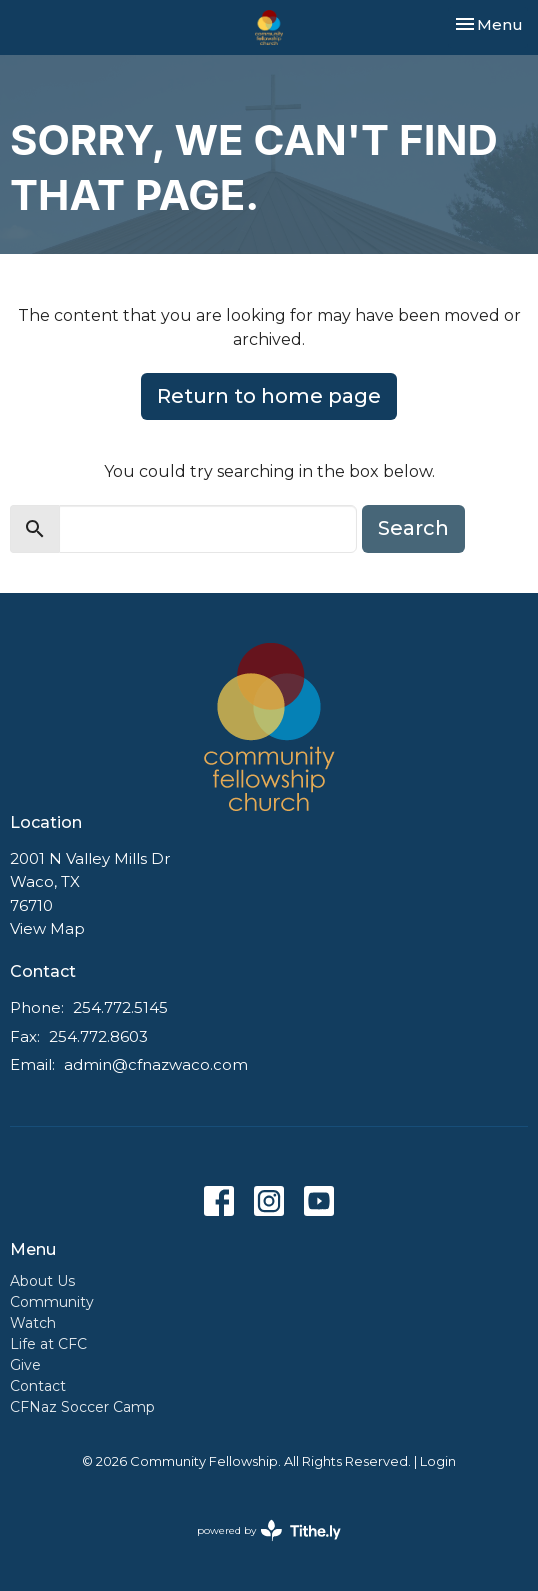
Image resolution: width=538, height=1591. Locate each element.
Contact (38, 1386)
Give (25, 1365)
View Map (47, 928)
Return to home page (269, 396)
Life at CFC (48, 1344)
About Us (42, 1281)
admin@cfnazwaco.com (156, 1064)
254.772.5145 (120, 1007)
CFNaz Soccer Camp (82, 1407)
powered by (269, 1530)
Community (52, 1302)
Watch (33, 1323)
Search (413, 528)
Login (438, 1461)
